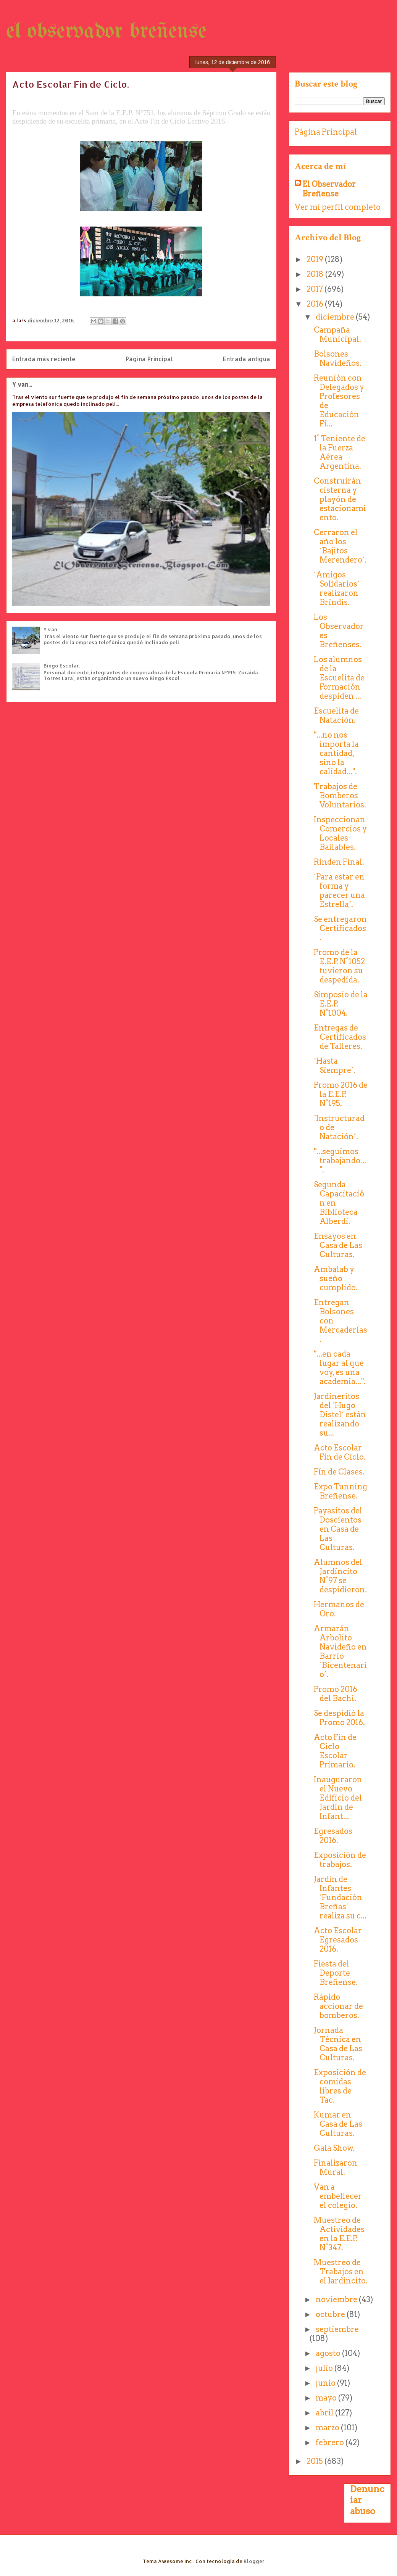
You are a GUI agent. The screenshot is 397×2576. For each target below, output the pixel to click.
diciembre (336, 317)
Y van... (22, 384)
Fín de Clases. (339, 1471)
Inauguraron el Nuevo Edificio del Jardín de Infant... (338, 1798)
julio (325, 2368)
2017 (315, 289)
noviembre (337, 2299)
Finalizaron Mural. (335, 2167)
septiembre (337, 2329)
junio (326, 2383)
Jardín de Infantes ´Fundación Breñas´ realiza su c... (340, 1897)
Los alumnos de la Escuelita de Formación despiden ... (339, 678)
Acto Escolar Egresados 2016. (338, 1940)
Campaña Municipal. (337, 334)
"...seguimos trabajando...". (340, 1160)
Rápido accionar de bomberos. (338, 2006)
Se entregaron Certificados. (340, 928)
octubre (331, 2314)
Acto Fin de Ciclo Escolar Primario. (335, 1751)
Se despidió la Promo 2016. (339, 1718)
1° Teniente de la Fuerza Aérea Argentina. (339, 452)
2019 (316, 259)
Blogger (254, 2561)
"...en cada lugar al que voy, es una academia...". (340, 1367)
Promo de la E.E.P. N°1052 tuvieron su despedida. (339, 966)
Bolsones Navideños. (337, 358)
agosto (329, 2353)
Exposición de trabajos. (340, 1860)
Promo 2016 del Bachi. (335, 1694)
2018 (316, 274)
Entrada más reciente (44, 359)
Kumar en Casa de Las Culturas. (338, 2124)
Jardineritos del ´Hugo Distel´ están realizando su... (340, 1415)
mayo (327, 2397)
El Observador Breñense (329, 189)
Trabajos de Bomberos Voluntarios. (340, 795)
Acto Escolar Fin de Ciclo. (340, 1452)
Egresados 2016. (333, 1836)
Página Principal (149, 359)
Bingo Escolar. (62, 665)
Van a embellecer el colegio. (338, 2196)
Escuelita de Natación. (336, 715)
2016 (316, 304)
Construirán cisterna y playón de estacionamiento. (340, 499)
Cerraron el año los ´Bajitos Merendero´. (340, 546)
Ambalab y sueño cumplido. (336, 1278)
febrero (330, 2442)
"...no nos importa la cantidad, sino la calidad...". (336, 753)
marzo (328, 2427)
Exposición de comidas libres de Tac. (340, 2086)
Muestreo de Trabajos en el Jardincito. (341, 2271)
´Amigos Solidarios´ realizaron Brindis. (337, 588)
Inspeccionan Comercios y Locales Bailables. (340, 833)
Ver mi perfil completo (338, 207)
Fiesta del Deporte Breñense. (336, 1973)
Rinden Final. (339, 862)
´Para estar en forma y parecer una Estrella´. (339, 890)
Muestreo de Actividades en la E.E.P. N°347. (339, 2234)
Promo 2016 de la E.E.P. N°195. (341, 1094)
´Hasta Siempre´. (334, 1065)
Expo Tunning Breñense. (340, 1491)
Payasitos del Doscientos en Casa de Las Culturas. (338, 1529)
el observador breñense (106, 31)
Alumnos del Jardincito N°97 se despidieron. (340, 1576)
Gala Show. (334, 2148)
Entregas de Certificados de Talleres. (340, 1037)
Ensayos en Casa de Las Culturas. (338, 1245)
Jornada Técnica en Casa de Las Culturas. (338, 2044)
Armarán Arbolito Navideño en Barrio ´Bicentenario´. (340, 1651)
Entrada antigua (246, 359)
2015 (315, 2461)
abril (325, 2412)
